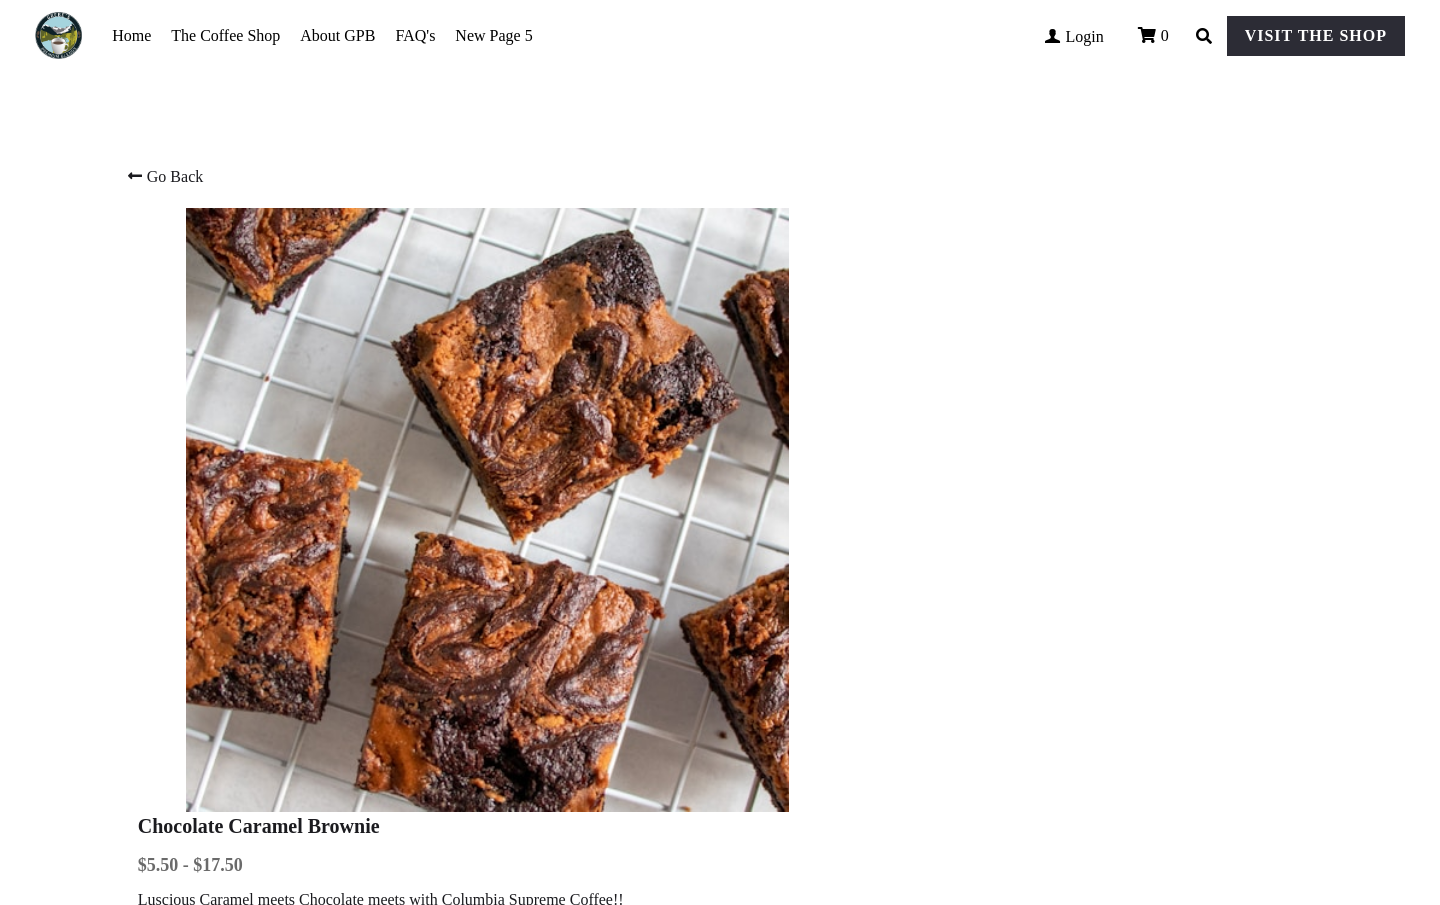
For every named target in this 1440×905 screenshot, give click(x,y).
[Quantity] (1094, 399)
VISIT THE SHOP (1316, 35)
